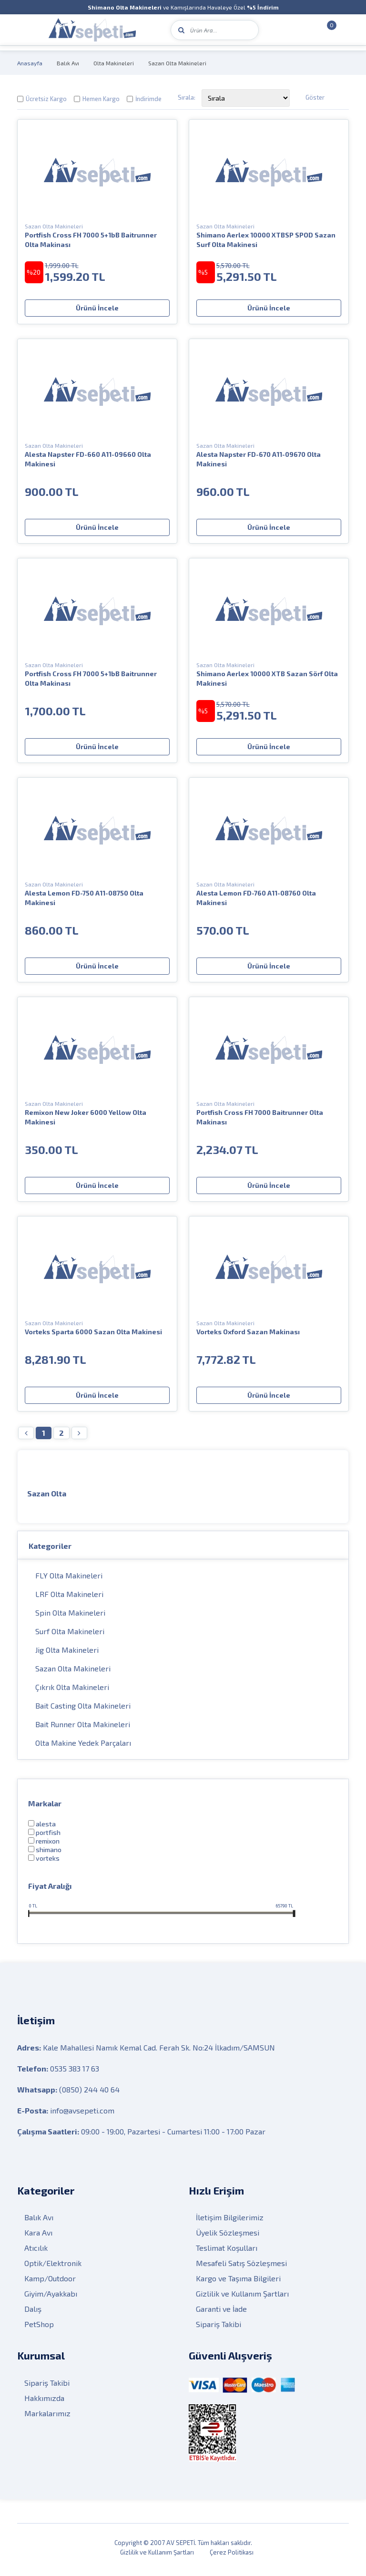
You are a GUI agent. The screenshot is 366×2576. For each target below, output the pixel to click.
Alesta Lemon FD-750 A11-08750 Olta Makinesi (84, 898)
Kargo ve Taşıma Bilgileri (238, 2282)
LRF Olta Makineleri (69, 1598)
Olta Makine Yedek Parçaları (83, 1747)
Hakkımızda (44, 2402)
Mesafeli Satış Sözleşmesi (241, 2267)
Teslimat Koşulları (226, 2252)
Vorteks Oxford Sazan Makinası (248, 1332)
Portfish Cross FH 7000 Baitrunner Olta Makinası (259, 1117)
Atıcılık (36, 2252)
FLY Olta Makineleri (68, 1579)
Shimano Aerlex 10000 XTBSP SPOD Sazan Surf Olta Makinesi (266, 239)
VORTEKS (48, 1862)
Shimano (48, 1854)
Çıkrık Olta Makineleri (72, 1691)
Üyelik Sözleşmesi (227, 2237)
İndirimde (148, 99)
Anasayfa (29, 63)
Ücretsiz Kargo (46, 99)
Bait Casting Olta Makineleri (83, 1709)
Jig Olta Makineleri (67, 1654)
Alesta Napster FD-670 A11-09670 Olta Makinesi (258, 459)
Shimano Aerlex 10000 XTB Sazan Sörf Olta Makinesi (267, 678)
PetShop (39, 2328)
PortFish (48, 1837)
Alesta (46, 1828)
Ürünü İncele (97, 308)
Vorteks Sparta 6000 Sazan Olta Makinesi (93, 1332)
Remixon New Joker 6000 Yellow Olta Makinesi (85, 1117)
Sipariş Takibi (218, 2328)
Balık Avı (68, 63)
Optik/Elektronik (52, 2267)
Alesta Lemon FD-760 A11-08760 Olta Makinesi (256, 898)
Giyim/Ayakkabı (50, 2298)
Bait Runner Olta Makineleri (82, 1728)
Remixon (48, 1845)
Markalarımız (47, 2417)
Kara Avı (38, 2237)
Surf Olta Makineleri (69, 1635)
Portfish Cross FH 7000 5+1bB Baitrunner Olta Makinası (91, 239)
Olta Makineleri (113, 63)
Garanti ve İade (221, 2313)
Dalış (32, 2313)
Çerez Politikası (232, 2557)
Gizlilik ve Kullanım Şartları (242, 2298)
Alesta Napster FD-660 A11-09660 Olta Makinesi (88, 459)
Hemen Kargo (101, 99)
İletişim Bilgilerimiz (230, 2221)
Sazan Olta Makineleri (177, 63)
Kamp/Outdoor (50, 2282)
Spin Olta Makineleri (70, 1616)
